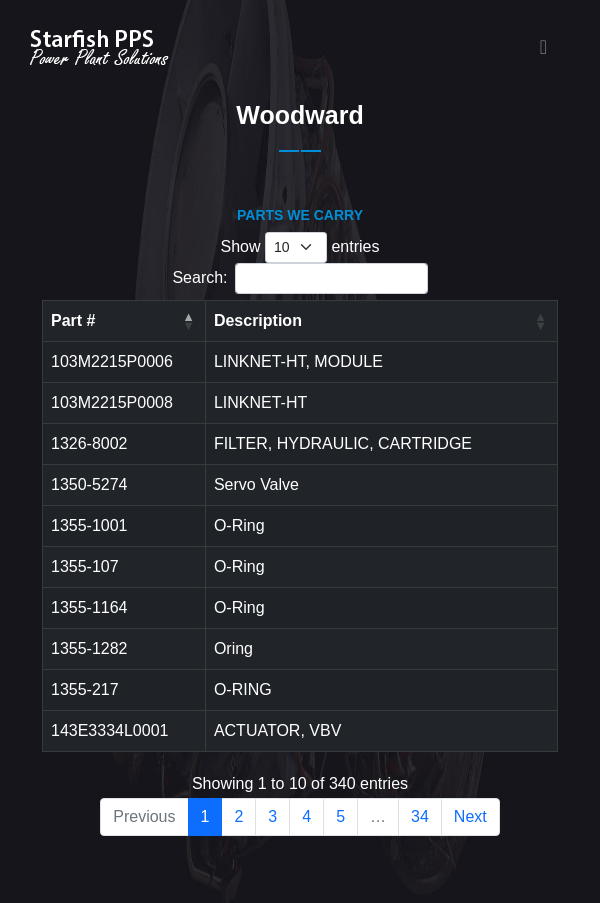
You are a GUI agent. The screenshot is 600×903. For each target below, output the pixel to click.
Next (470, 816)
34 (420, 816)
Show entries (300, 247)
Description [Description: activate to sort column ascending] (258, 320)
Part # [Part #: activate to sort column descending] (73, 320)
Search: (299, 278)
